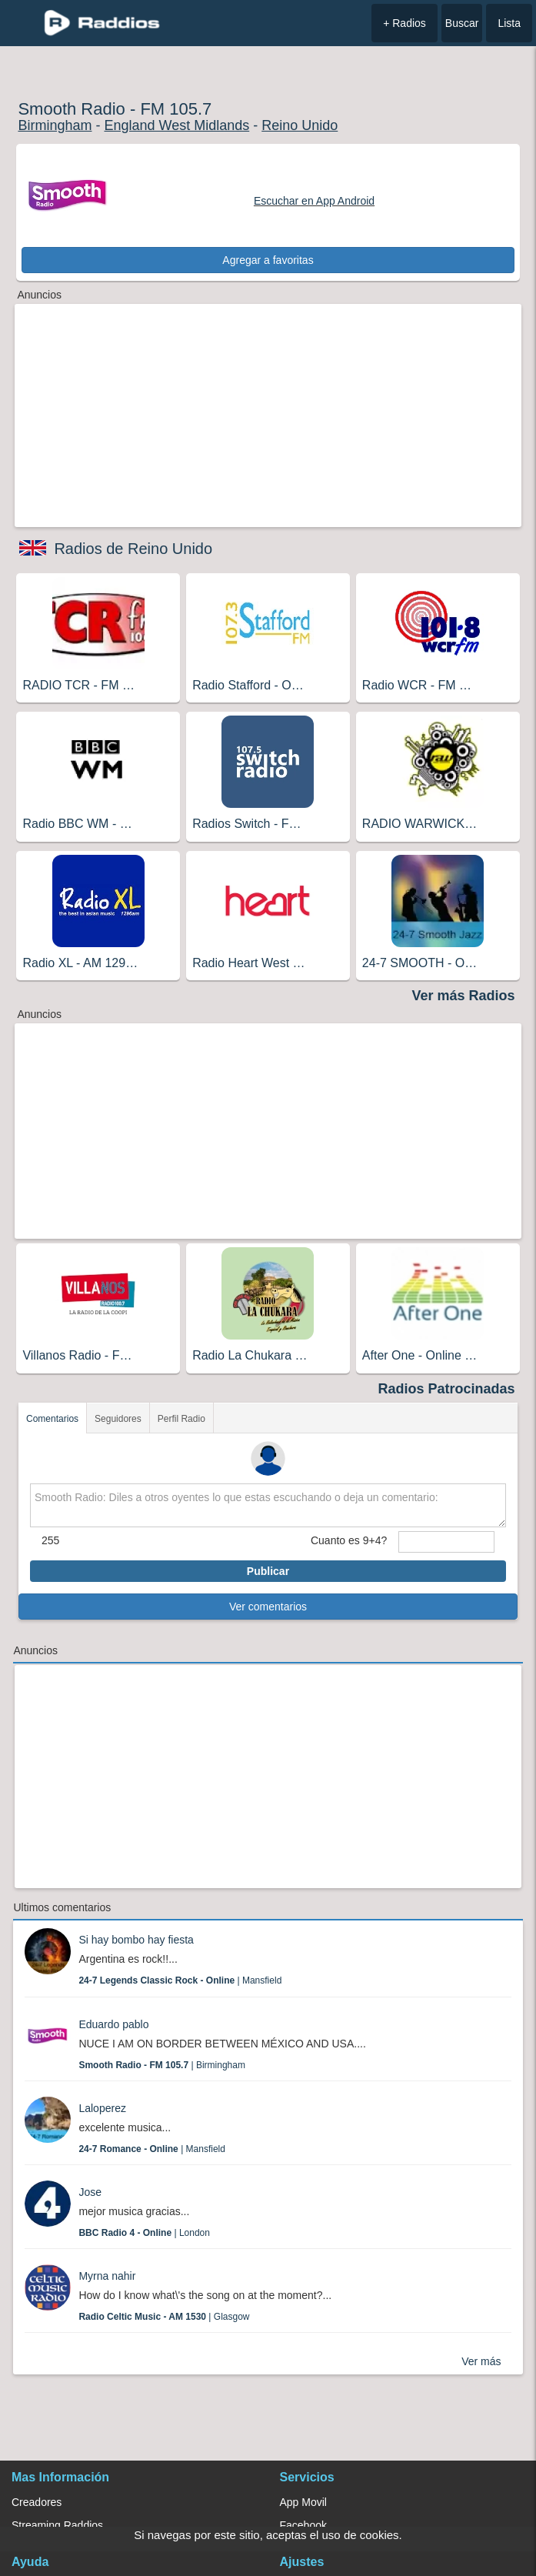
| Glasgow (163, 2316)
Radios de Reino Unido (133, 548)
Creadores (37, 2502)
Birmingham (55, 125)
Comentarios (52, 1418)
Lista (509, 23)
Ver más (481, 2361)
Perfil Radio (181, 1418)
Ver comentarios (268, 1606)
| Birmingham (161, 2065)
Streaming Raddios (57, 2525)
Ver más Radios (462, 995)
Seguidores (118, 1418)
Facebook (303, 2525)
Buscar (462, 23)
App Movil (303, 2502)
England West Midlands (176, 125)
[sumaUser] (446, 1542)
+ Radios (404, 23)
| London (144, 2232)
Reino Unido (299, 125)
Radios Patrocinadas (446, 1388)
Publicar (268, 1571)
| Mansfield (179, 1980)
